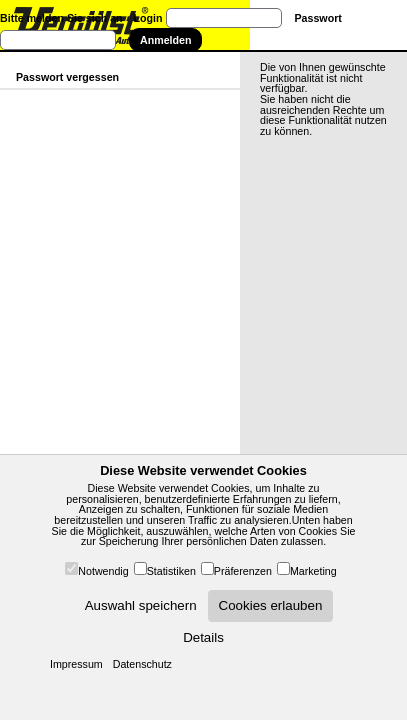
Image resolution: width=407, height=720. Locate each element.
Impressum (76, 664)
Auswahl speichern (141, 605)
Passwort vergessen (67, 77)
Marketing (313, 571)
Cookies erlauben (271, 605)
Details (203, 637)
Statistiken (171, 571)
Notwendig (103, 571)
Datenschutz (142, 664)
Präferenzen (243, 571)
